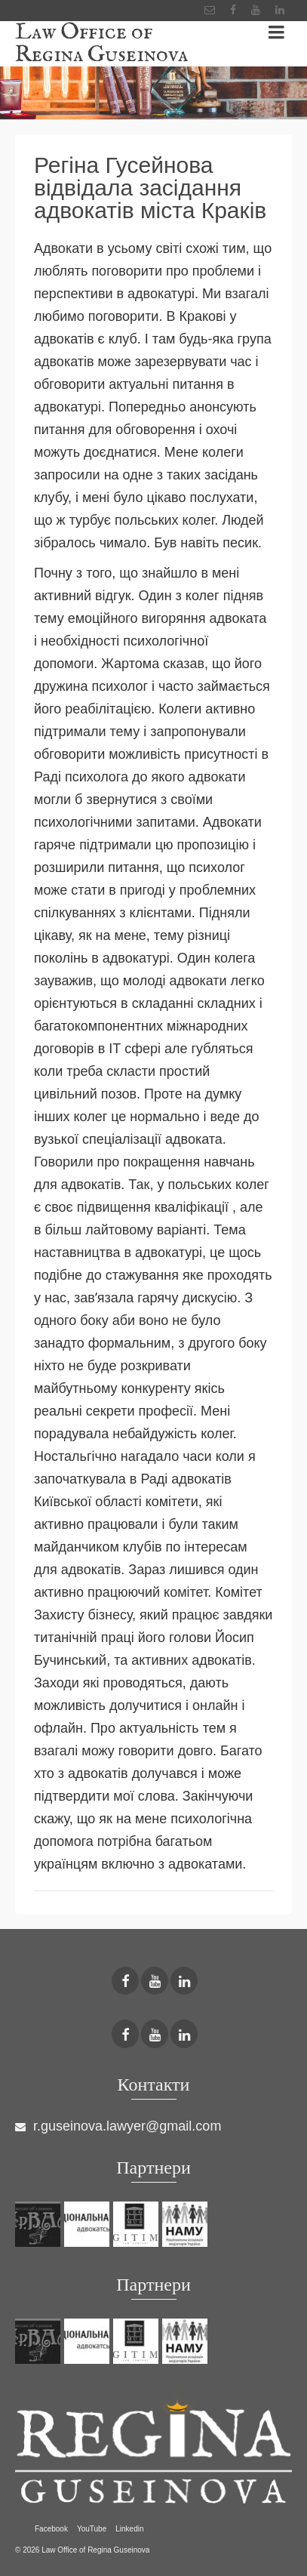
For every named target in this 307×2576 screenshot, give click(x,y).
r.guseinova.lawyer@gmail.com (118, 2126)
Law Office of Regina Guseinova (101, 43)
